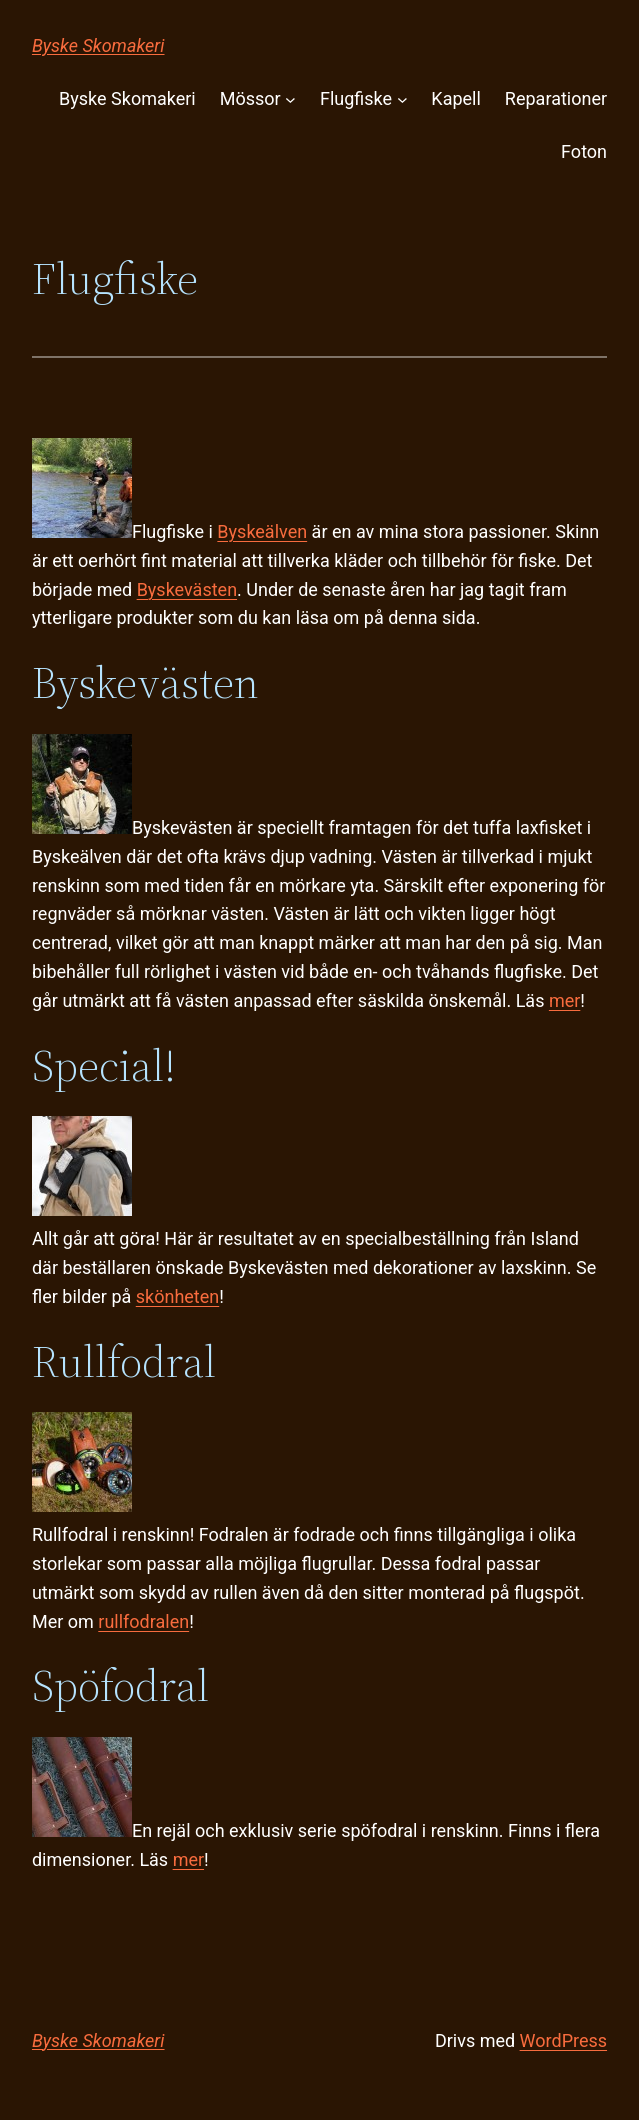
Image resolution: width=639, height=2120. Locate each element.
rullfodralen (143, 1621)
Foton (584, 151)
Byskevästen (187, 589)
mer (564, 1000)
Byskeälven (262, 531)
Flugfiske (356, 98)
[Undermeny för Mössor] (290, 99)
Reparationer (556, 98)
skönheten (177, 1296)
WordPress (563, 2040)
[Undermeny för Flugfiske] (402, 99)
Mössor (250, 98)
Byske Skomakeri (98, 45)
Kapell (456, 98)
